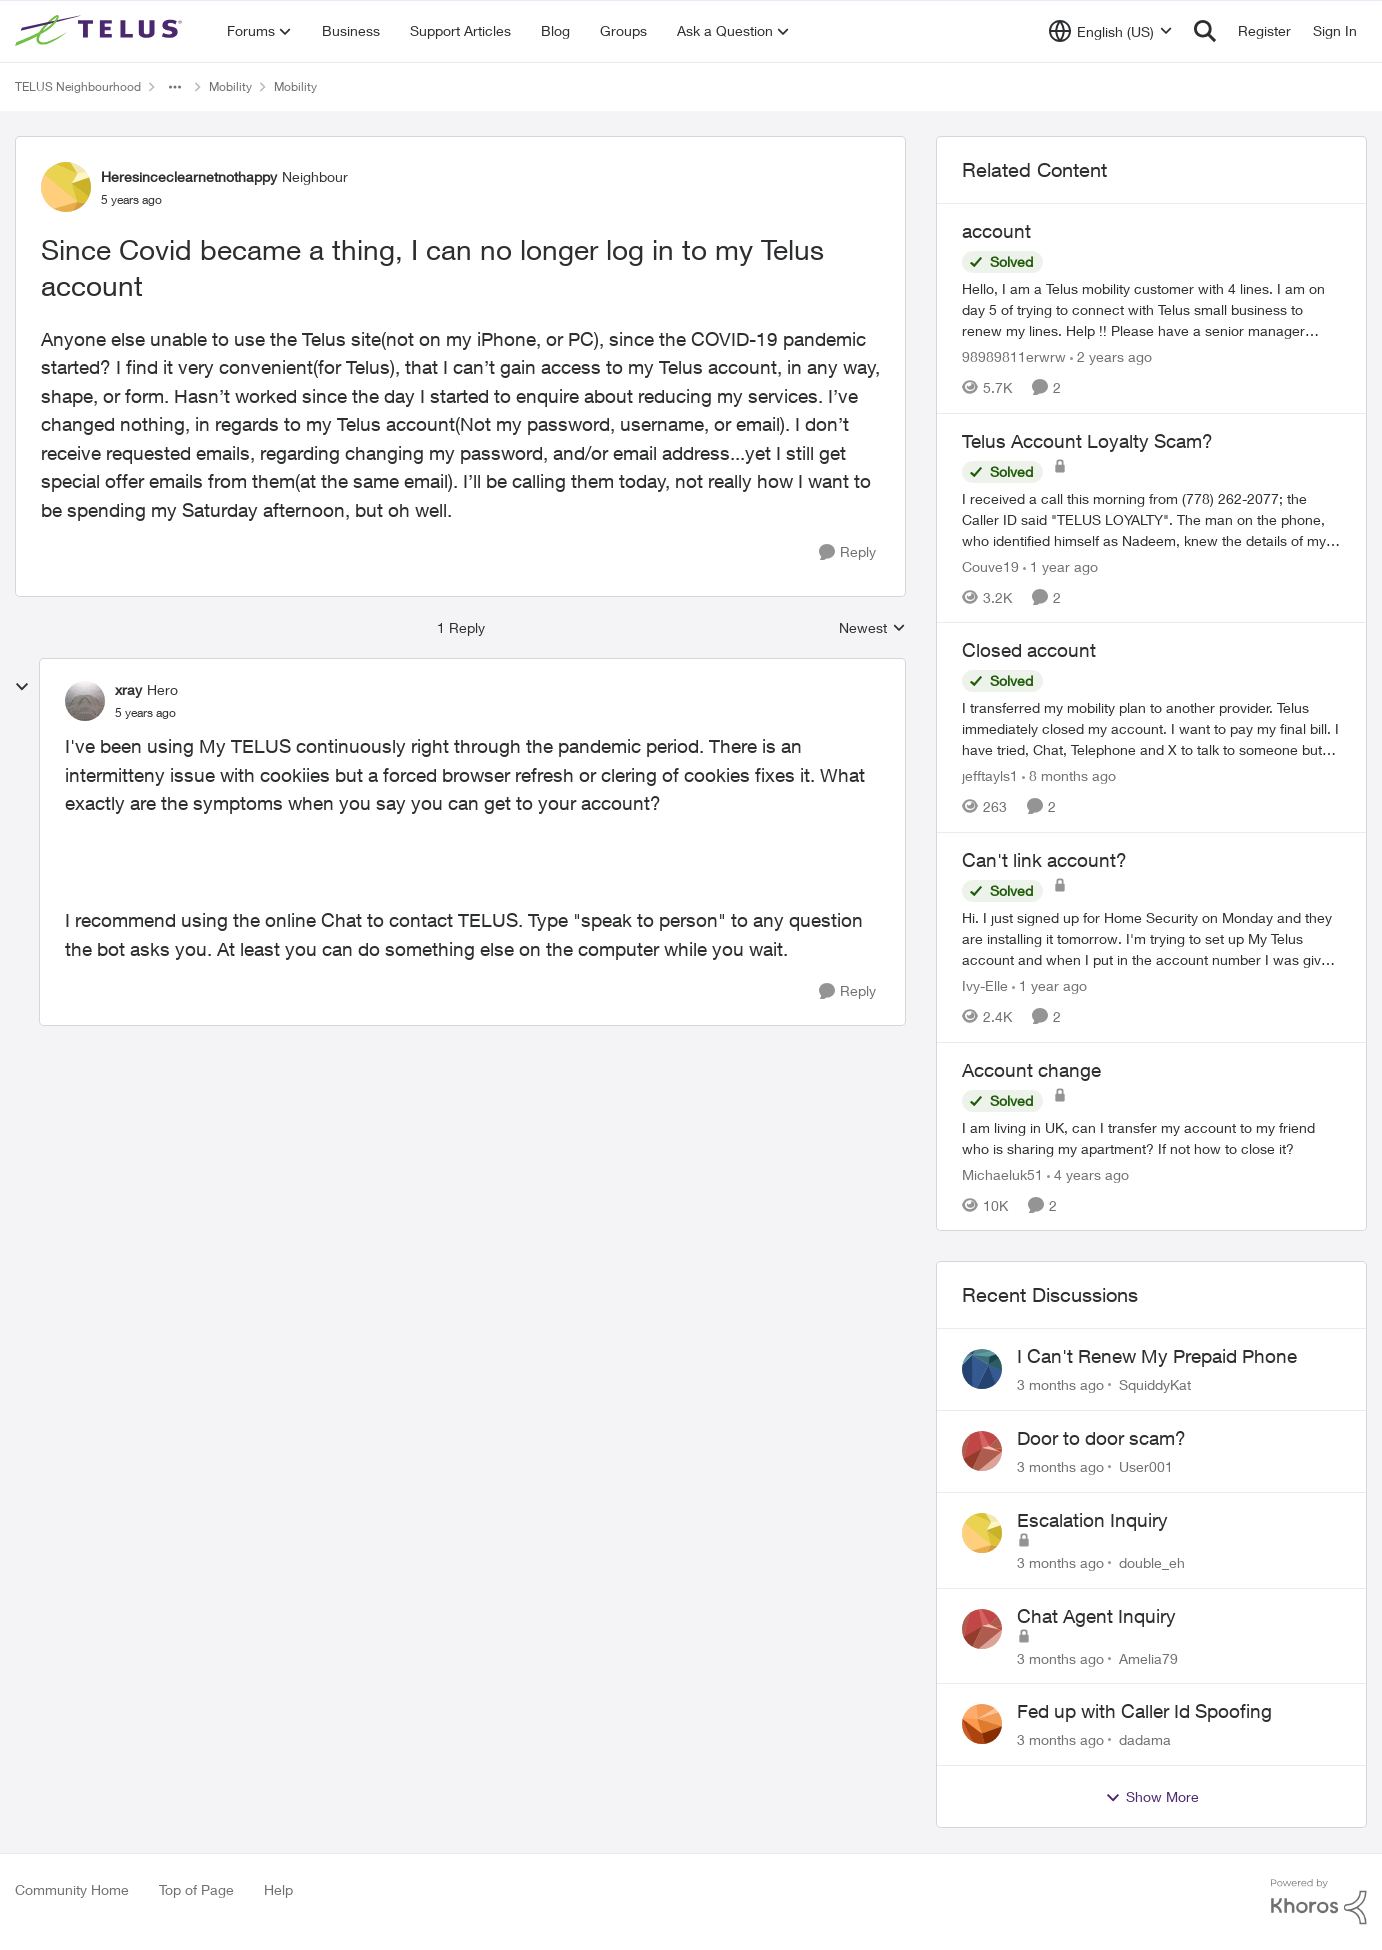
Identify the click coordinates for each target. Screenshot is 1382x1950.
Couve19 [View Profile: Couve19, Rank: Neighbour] (990, 565)
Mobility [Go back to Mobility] (230, 86)
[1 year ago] (1060, 565)
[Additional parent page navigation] (175, 87)
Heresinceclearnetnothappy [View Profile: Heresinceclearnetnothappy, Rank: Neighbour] (189, 176)
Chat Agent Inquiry (1096, 1616)
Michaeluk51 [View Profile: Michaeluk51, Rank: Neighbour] (1002, 1173)
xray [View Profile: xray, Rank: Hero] (128, 689)
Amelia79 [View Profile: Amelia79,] (1148, 1657)
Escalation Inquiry (1092, 1520)
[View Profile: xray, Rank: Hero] (85, 701)
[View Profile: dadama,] (982, 1724)
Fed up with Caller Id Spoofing (1144, 1711)
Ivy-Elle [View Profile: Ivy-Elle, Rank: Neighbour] (985, 985)
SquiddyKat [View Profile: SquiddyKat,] (1155, 1384)
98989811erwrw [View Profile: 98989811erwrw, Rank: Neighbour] (1014, 356)
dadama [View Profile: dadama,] (1145, 1739)
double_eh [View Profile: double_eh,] (1152, 1562)
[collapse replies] (22, 687)
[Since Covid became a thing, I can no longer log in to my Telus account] (145, 713)
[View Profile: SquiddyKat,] (982, 1369)
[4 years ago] (1088, 1173)
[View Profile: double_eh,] (982, 1533)
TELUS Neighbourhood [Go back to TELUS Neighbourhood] (78, 86)
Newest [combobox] (872, 628)
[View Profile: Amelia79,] (982, 1629)
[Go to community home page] (101, 31)
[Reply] (847, 552)
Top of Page (196, 1889)
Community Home (72, 1889)
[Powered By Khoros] (1319, 1902)
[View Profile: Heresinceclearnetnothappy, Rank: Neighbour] (66, 187)
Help (278, 1889)
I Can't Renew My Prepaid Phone (1157, 1356)
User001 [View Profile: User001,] (1146, 1466)
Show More (1152, 1797)
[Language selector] (1110, 31)
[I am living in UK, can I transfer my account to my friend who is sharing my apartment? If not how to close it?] (1151, 1137)
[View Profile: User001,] (982, 1451)
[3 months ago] (1060, 1384)
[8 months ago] (1069, 775)
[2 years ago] (1111, 356)
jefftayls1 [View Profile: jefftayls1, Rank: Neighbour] (990, 775)
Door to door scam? (1101, 1438)
